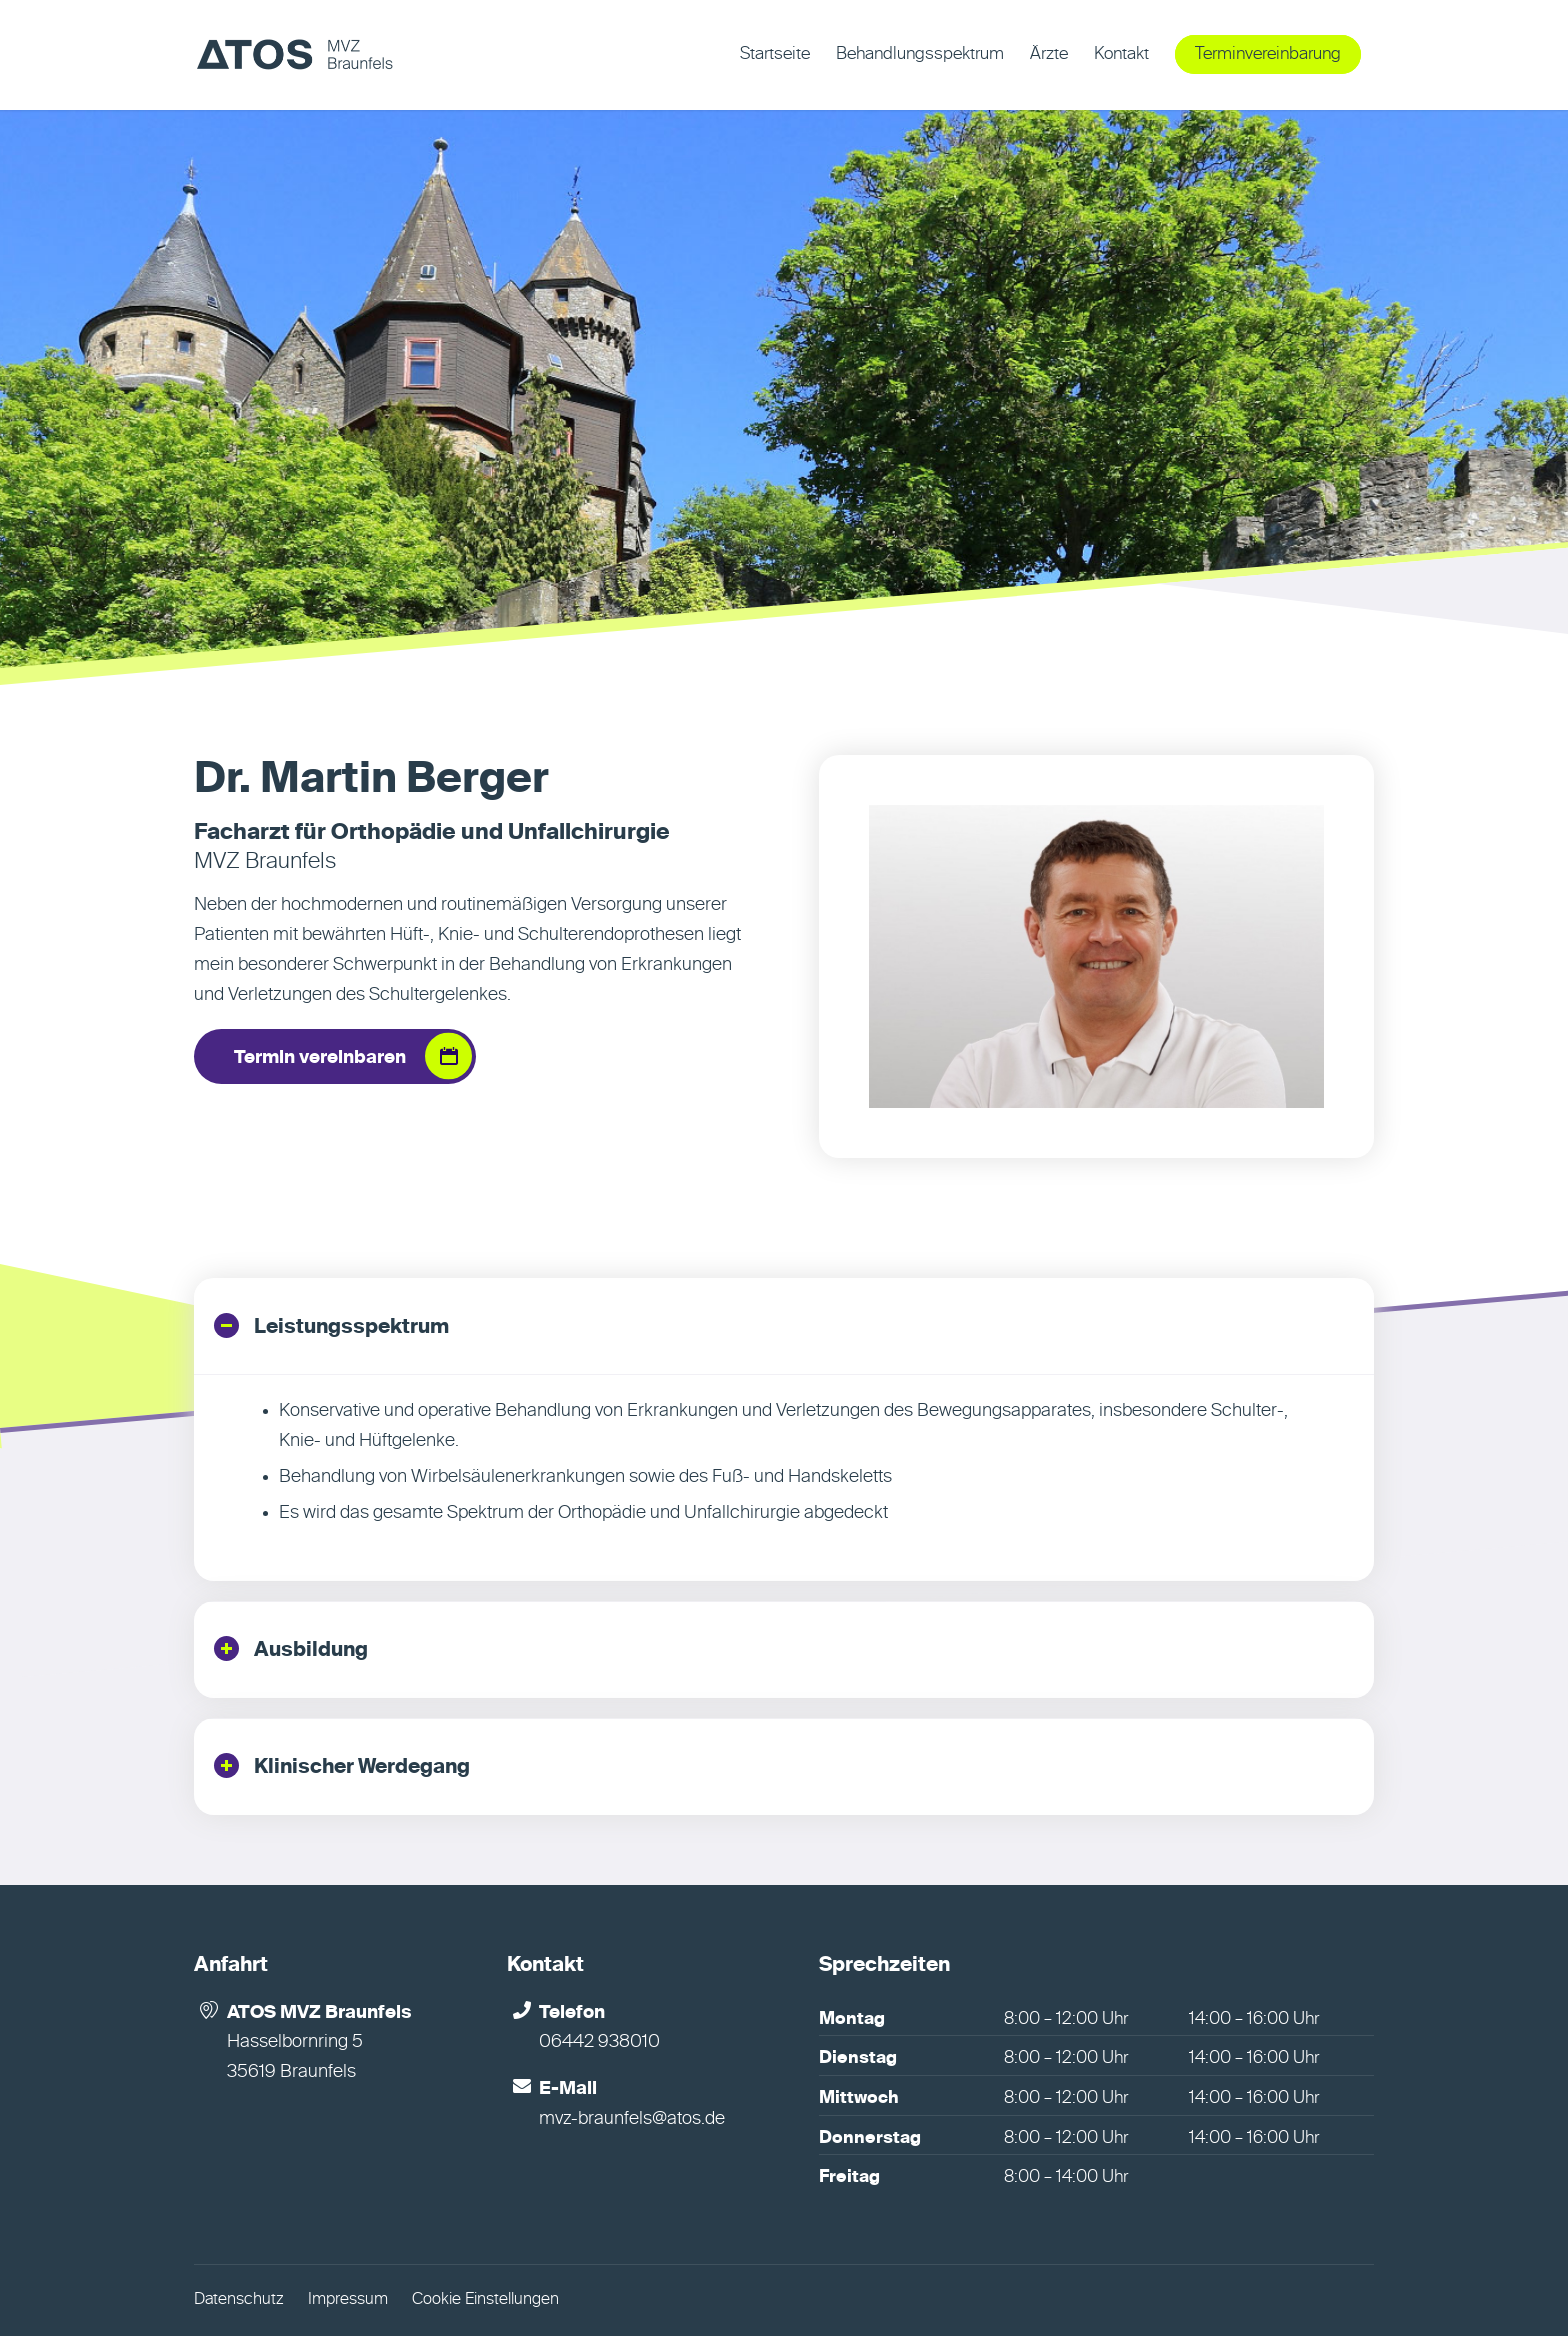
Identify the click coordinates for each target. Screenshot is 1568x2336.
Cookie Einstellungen (485, 2300)
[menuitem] (775, 55)
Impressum (348, 2300)
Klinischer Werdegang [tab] (342, 1765)
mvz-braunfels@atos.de (632, 2119)
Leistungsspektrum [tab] (331, 1325)
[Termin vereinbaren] (335, 1057)
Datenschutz (239, 2300)
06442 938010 (599, 2042)
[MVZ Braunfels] (294, 55)
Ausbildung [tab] (291, 1648)
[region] (784, 1477)
